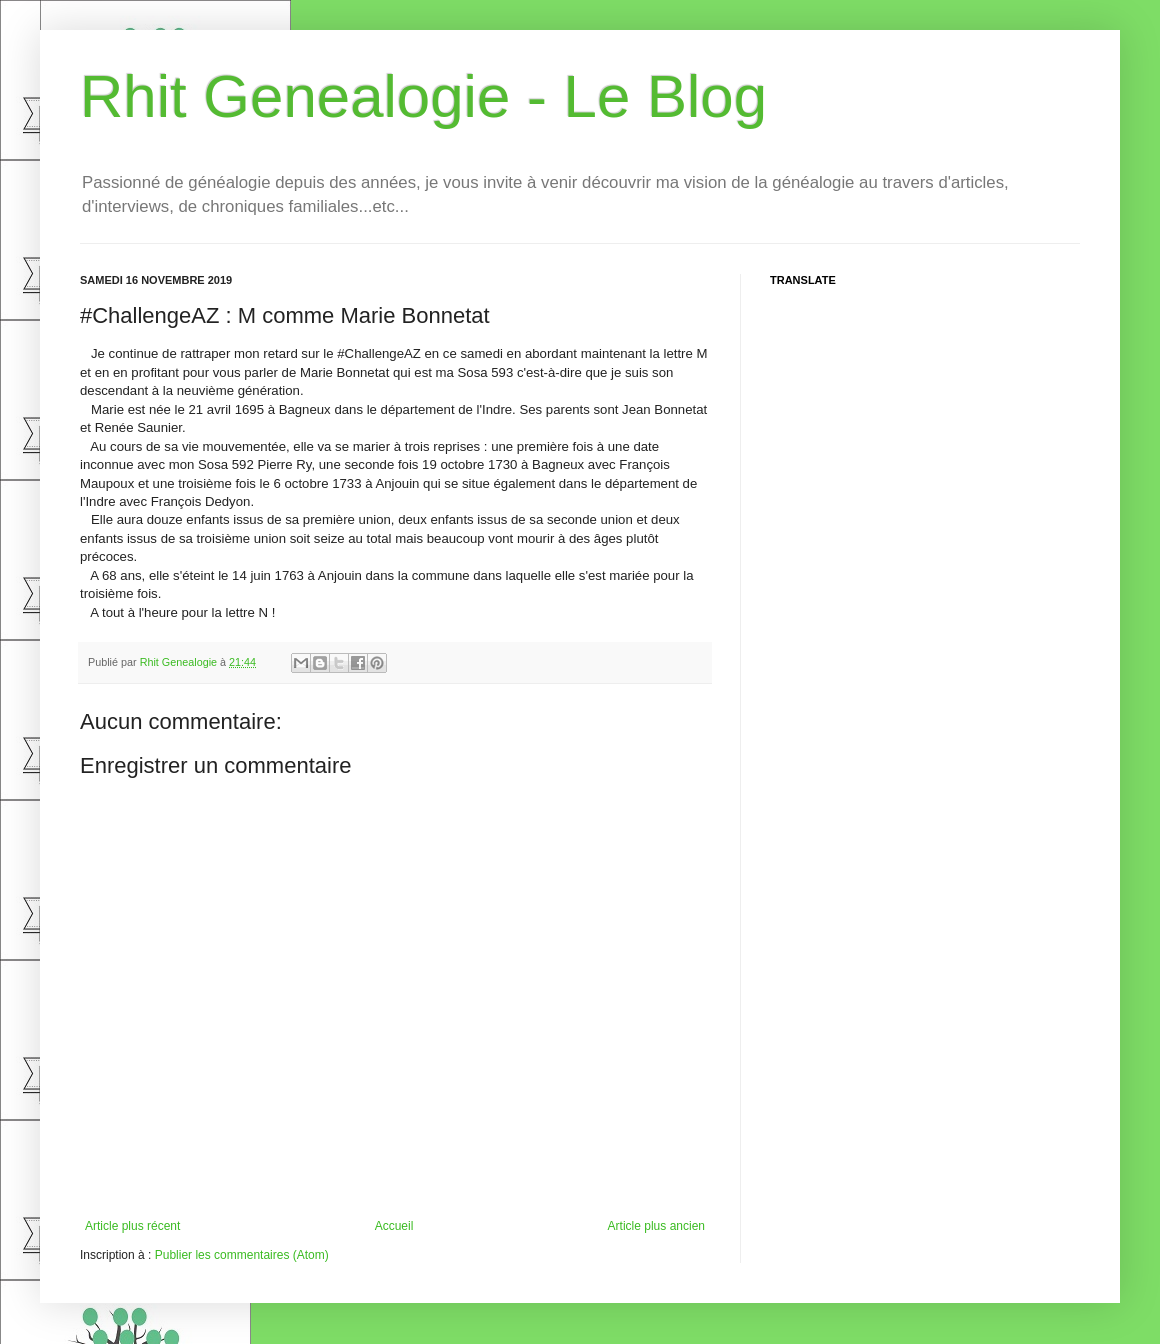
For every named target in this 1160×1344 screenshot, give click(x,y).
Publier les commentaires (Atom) (242, 1255)
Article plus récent (132, 1226)
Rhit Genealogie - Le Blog (423, 96)
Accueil (394, 1226)
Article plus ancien (656, 1226)
